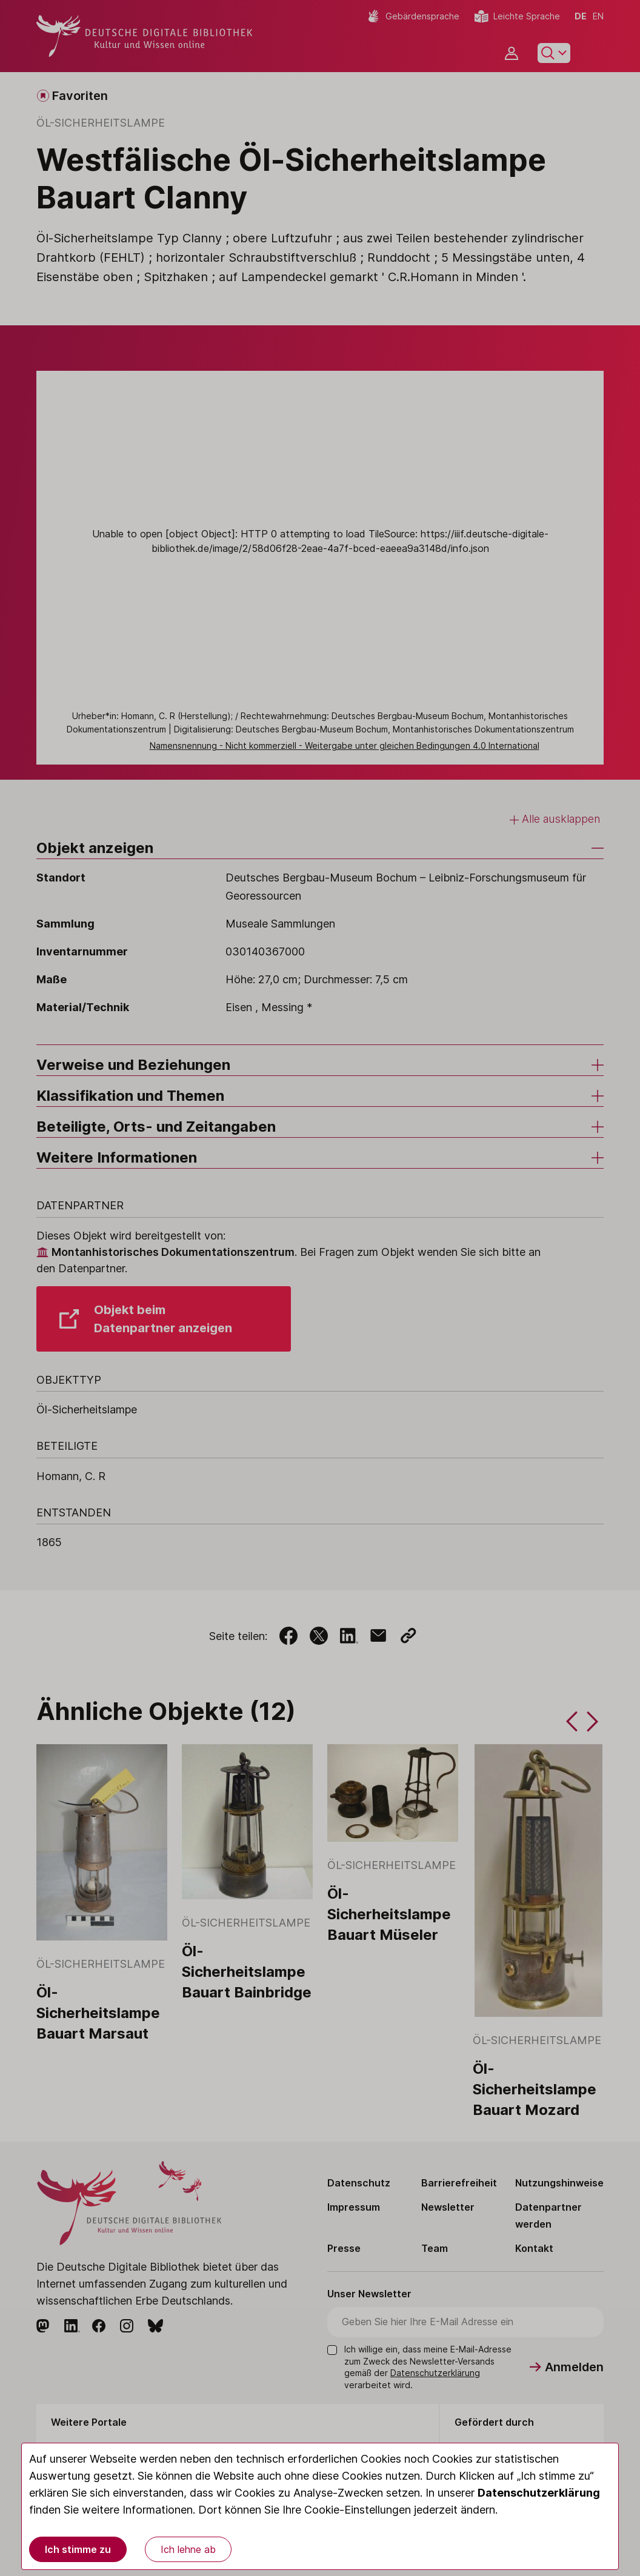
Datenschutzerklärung (539, 2492)
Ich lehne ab (188, 2549)
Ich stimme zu (78, 2549)
